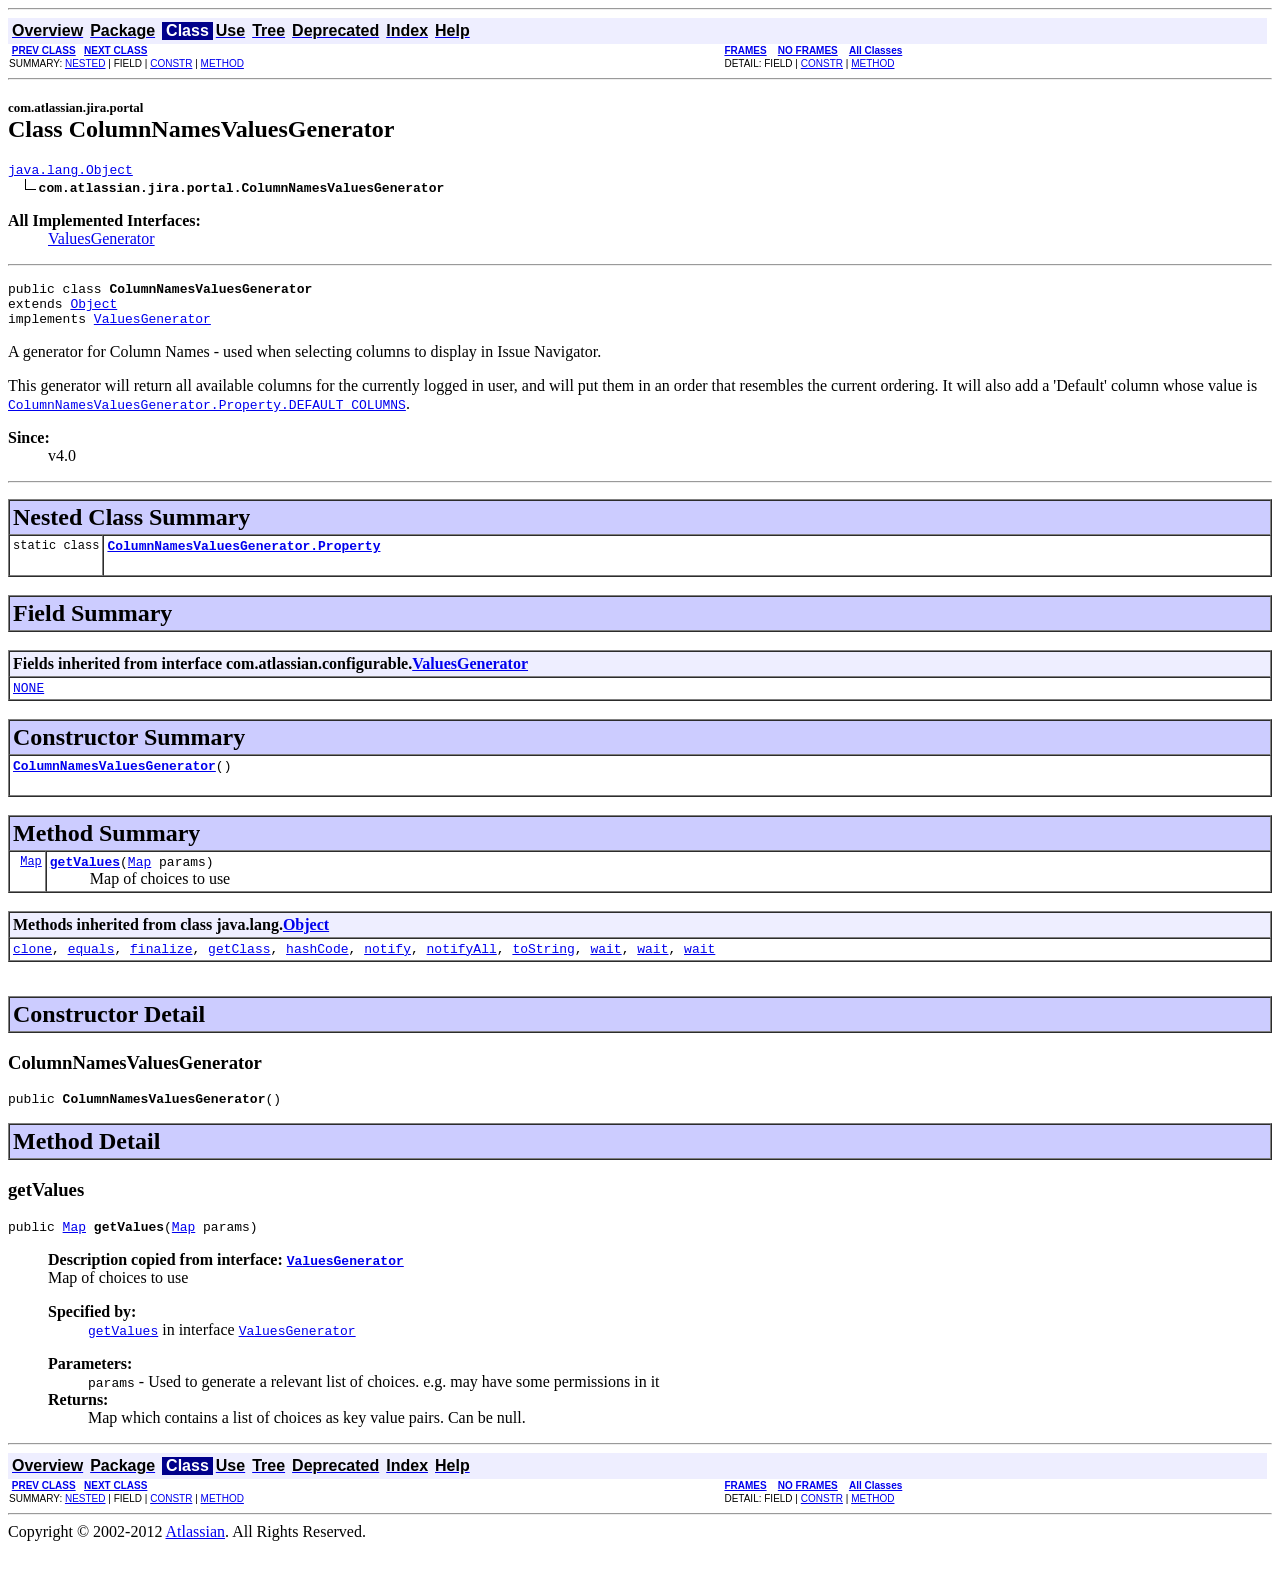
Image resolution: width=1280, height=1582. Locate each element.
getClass (239, 975)
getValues (85, 885)
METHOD (222, 63)
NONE (28, 705)
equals (91, 975)
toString (543, 975)
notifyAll (462, 975)
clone (32, 975)
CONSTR (171, 63)
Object (93, 312)
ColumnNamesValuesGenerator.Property (243, 560)
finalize (161, 975)
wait (605, 975)
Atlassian (196, 1564)
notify (387, 975)
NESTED (85, 63)
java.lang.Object (70, 172)
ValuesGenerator (101, 241)
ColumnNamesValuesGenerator (114, 786)
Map (31, 884)
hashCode (317, 975)
